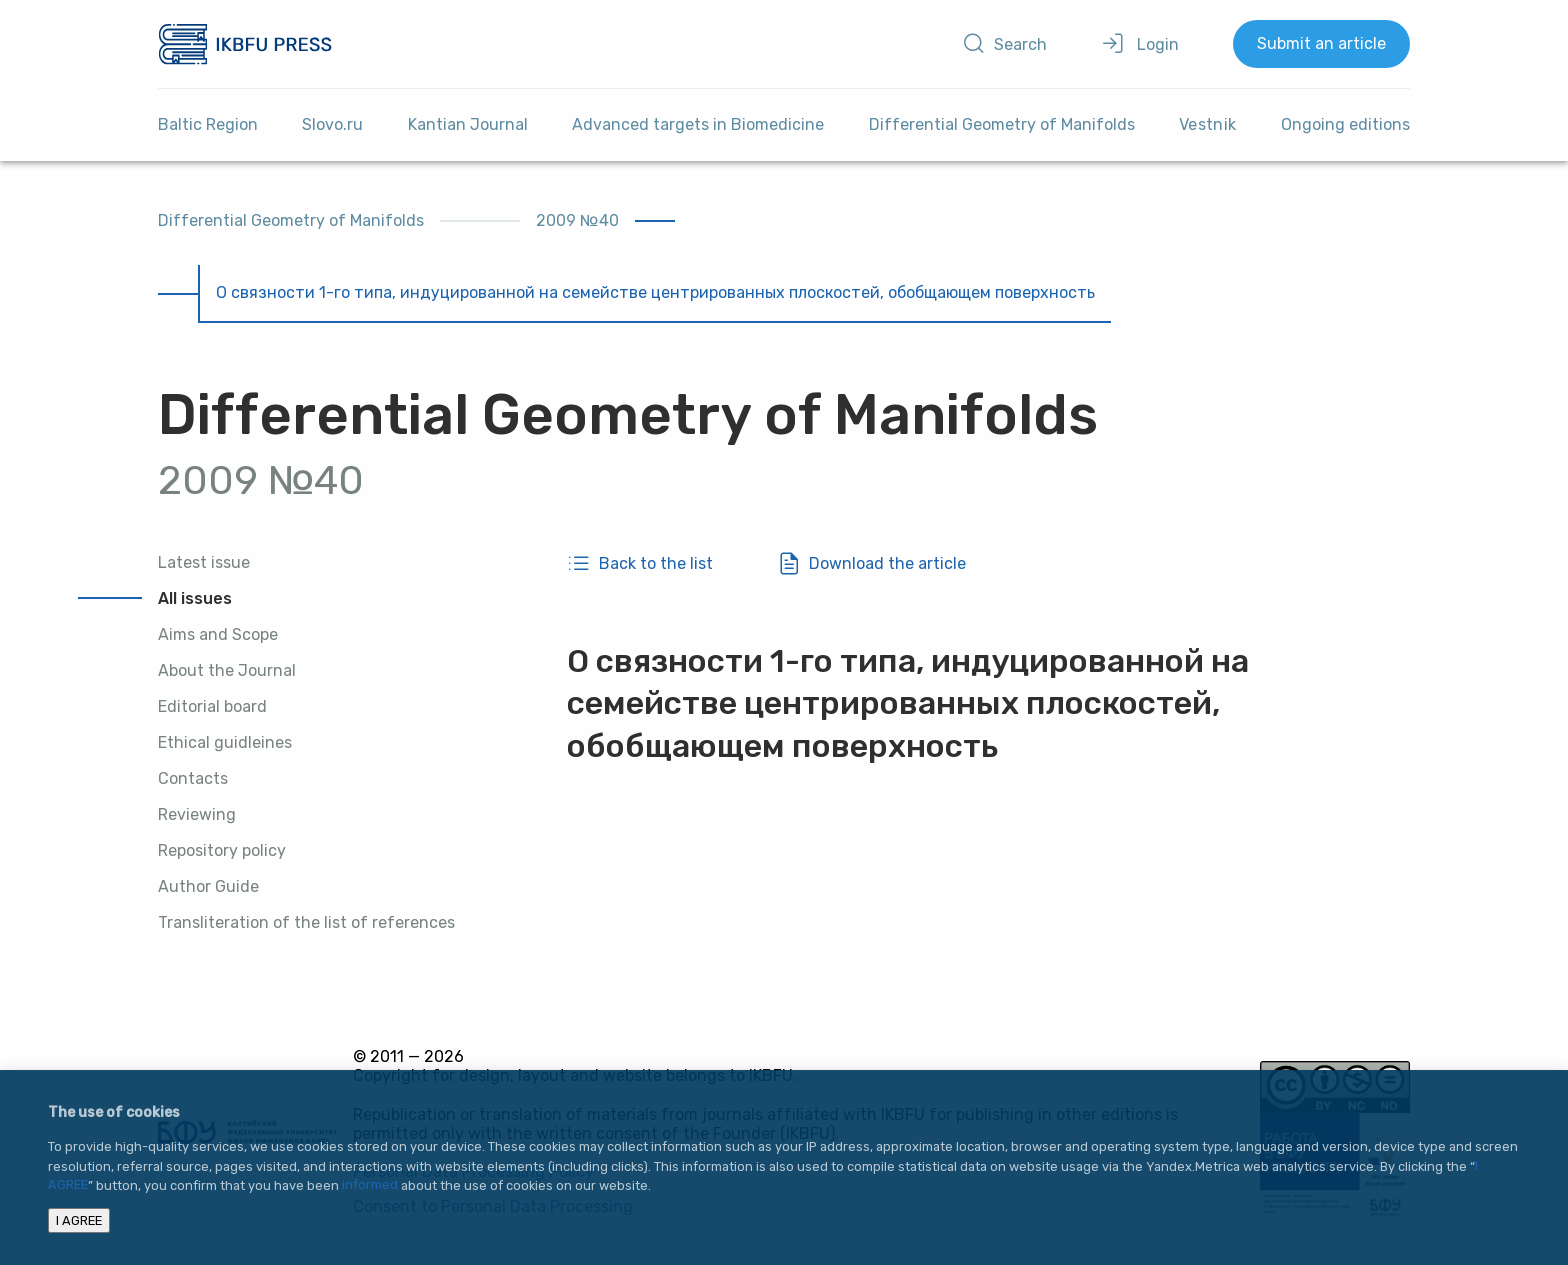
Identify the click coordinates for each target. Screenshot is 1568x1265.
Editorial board (212, 706)
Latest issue (204, 562)
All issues (195, 598)
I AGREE (79, 1220)
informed (370, 1185)
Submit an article (1321, 43)
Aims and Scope (218, 634)
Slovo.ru (332, 124)
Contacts (193, 778)
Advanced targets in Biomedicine (698, 124)
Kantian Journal (468, 124)
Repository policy (222, 850)
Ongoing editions (1345, 124)
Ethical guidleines (225, 742)
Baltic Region (208, 124)
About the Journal (227, 670)
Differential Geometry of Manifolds (1002, 124)
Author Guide (208, 886)
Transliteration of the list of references (306, 922)
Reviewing (197, 814)
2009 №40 (577, 220)
